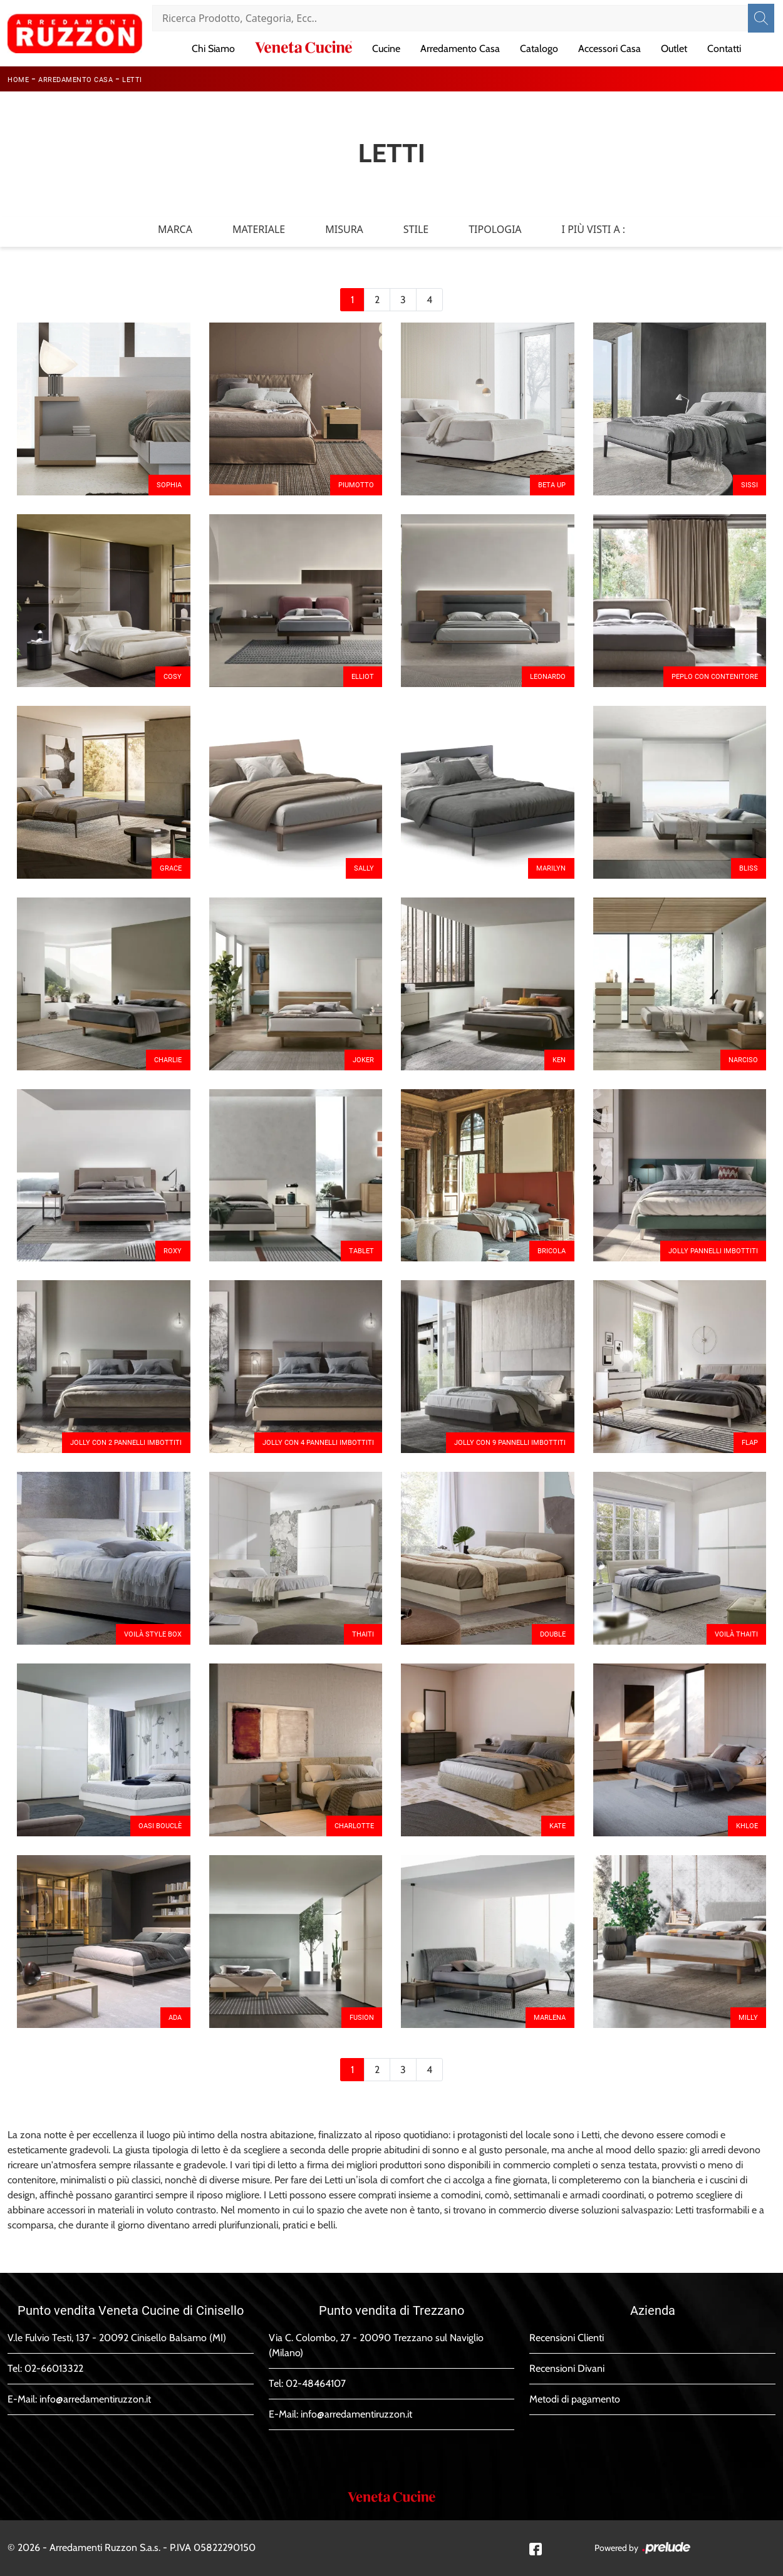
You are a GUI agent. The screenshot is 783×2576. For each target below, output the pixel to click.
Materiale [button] (258, 229)
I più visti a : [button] (594, 229)
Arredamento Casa (460, 48)
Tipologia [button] (495, 229)
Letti (132, 80)
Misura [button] (344, 229)
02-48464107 (316, 2383)
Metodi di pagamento (574, 2399)
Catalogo (539, 48)
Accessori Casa (609, 48)
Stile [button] (415, 229)
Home (18, 80)
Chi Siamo (213, 48)
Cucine (386, 48)
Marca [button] (175, 229)
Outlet (674, 48)
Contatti (724, 48)
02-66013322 (53, 2368)
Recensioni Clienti (566, 2338)
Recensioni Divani (566, 2368)
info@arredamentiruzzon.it (95, 2399)
